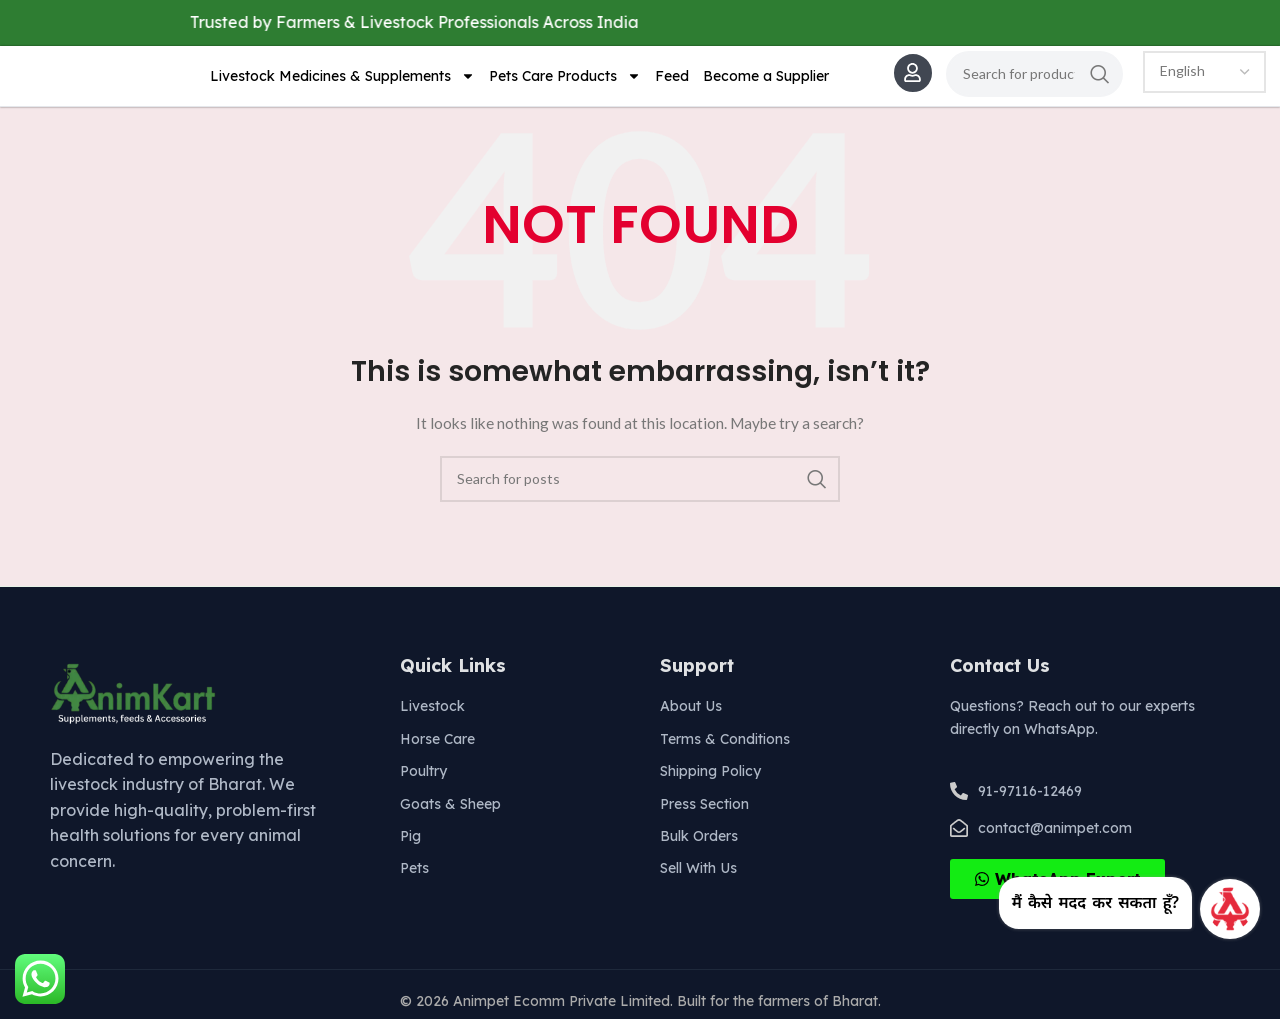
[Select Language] (1204, 76)
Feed (672, 81)
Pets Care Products (565, 81)
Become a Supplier (766, 81)
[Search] (1034, 78)
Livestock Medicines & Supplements (342, 81)
